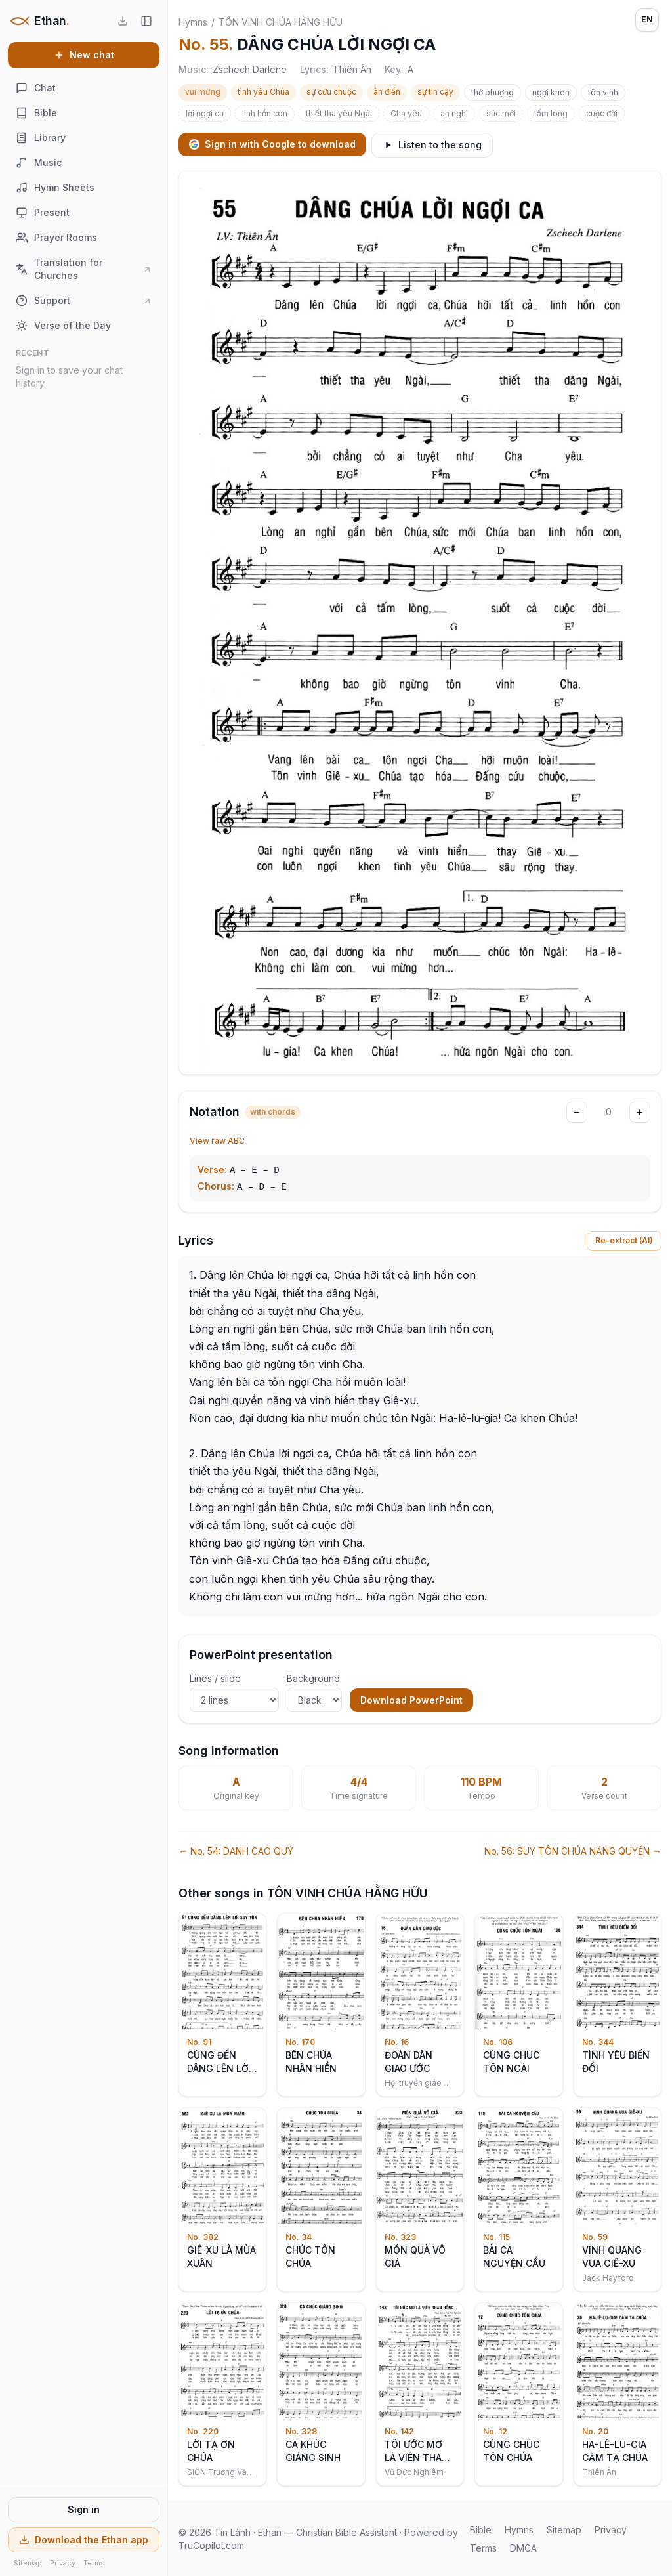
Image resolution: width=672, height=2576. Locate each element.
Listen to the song (432, 144)
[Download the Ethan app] (122, 21)
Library (41, 138)
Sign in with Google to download (272, 144)
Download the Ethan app (83, 2539)
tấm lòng (551, 113)
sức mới (501, 113)
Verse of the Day (63, 326)
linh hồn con (264, 113)
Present (43, 213)
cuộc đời (602, 113)
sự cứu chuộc (331, 92)
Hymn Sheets (55, 188)
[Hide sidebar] (146, 21)
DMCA (523, 2548)
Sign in (84, 2509)
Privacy (62, 2562)
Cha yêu (406, 113)
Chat (36, 88)
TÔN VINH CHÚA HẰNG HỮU (281, 22)
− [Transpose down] (577, 1112)
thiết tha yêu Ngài (339, 113)
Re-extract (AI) (624, 1240)
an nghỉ (454, 113)
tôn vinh (603, 92)
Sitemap (27, 2562)
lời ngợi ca (205, 113)
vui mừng (202, 92)
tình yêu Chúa (263, 92)
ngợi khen (551, 92)
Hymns (192, 22)
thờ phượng (492, 92)
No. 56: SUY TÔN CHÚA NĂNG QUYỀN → (573, 1851)
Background (314, 1692)
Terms (94, 2562)
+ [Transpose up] (640, 1112)
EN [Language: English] (647, 19)
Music (39, 163)
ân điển (386, 92)
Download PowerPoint (411, 1700)
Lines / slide (234, 1692)
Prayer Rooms (56, 238)
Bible (36, 113)
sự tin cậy (435, 92)
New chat (84, 54)
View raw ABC (217, 1141)
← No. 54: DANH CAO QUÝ (235, 1851)
